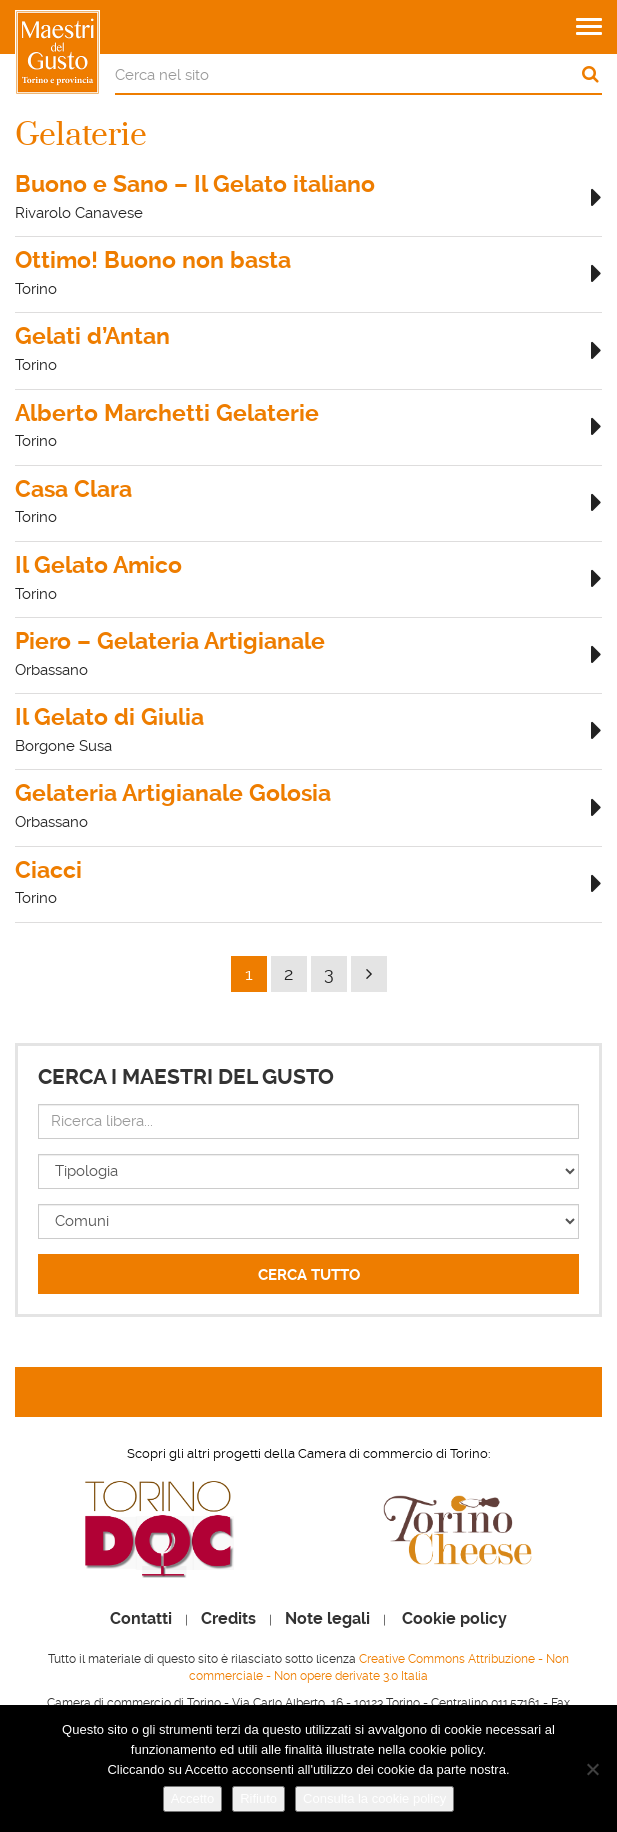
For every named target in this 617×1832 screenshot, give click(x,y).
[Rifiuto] (592, 1769)
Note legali (327, 1619)
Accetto (192, 1798)
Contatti (141, 1619)
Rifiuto (258, 1798)
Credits (228, 1619)
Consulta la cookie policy (374, 1798)
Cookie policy (454, 1619)
